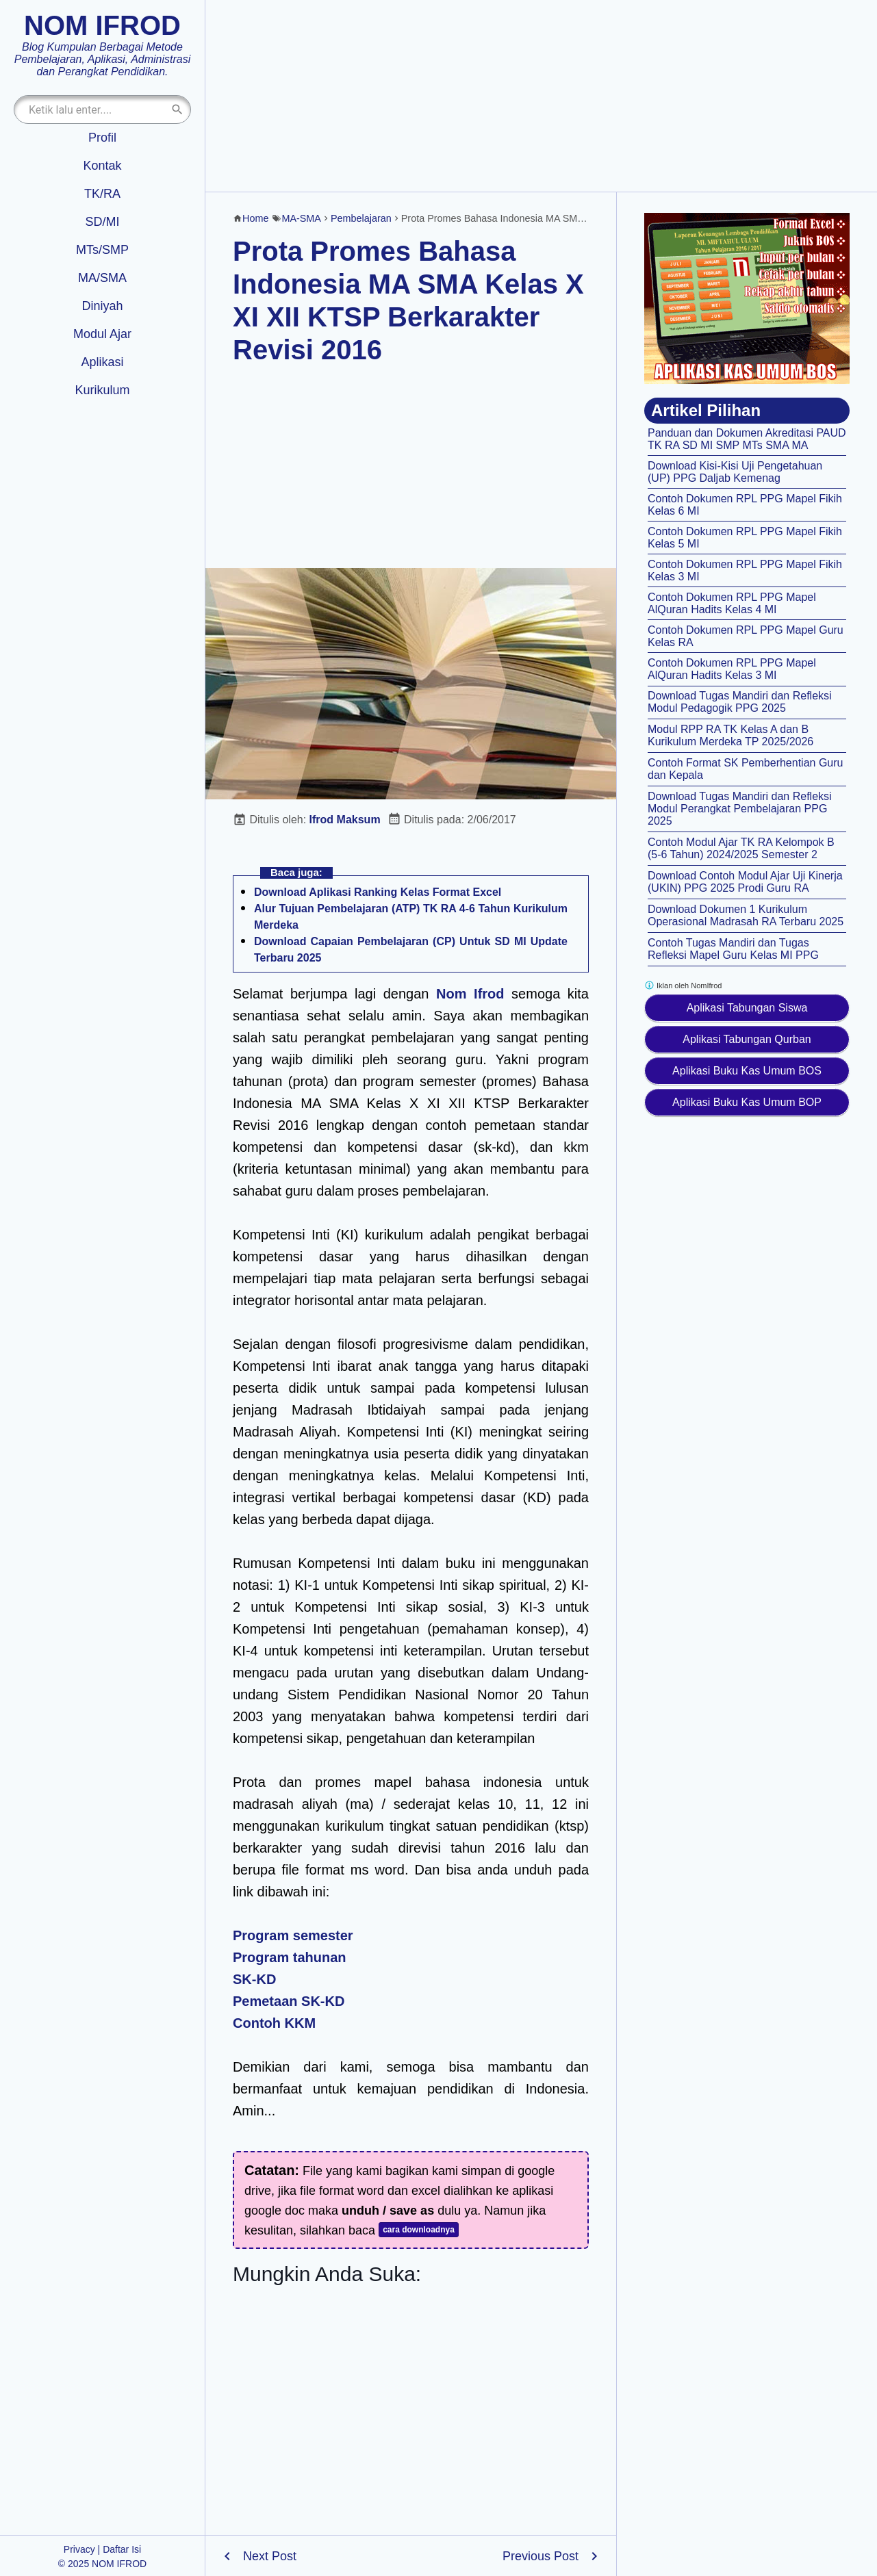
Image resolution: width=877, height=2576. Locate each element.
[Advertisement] (541, 96)
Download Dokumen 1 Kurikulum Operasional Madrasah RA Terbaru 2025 (745, 915)
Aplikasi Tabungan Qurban (747, 1039)
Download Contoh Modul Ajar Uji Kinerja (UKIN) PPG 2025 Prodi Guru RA (745, 882)
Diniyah (102, 306)
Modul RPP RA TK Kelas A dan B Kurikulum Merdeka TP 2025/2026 (730, 735)
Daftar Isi (122, 2549)
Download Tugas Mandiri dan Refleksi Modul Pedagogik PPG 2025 (740, 702)
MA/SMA (102, 278)
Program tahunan (289, 1957)
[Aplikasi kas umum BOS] (747, 298)
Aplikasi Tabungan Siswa (747, 1008)
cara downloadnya (419, 2229)
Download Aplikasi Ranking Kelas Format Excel (377, 892)
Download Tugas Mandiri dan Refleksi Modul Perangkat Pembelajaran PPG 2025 (740, 808)
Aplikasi (102, 362)
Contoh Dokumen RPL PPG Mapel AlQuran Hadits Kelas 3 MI (732, 669)
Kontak (102, 165)
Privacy (79, 2549)
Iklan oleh (683, 985)
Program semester (293, 1935)
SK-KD (254, 1979)
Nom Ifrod (470, 993)
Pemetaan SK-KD (288, 2001)
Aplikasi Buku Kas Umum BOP (747, 1102)
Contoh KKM (274, 2023)
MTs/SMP (102, 250)
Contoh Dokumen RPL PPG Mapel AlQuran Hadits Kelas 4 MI (732, 603)
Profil (102, 137)
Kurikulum (102, 390)
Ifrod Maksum (345, 819)
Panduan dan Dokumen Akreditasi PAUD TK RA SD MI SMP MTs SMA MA (747, 439)
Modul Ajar (102, 334)
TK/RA (102, 194)
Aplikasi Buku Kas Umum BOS (747, 1071)
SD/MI (102, 222)
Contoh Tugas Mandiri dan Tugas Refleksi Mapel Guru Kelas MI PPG (733, 949)
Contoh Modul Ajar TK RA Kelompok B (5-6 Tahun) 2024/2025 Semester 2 (741, 848)
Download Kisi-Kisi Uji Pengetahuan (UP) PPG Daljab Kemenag (735, 472)
